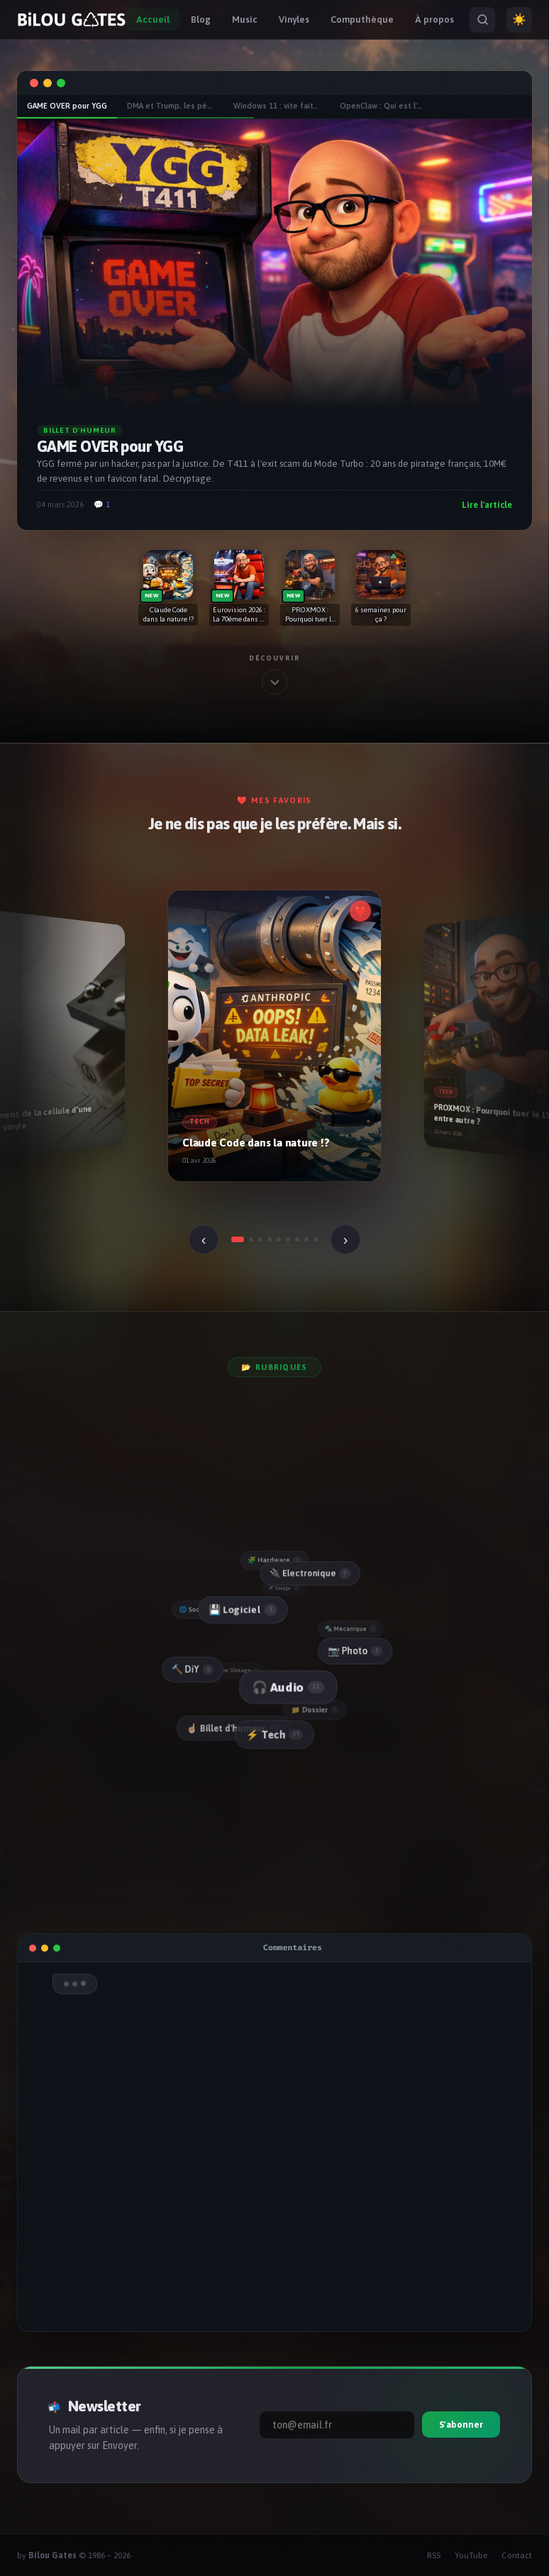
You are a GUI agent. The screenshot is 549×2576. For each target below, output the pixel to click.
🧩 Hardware (274, 1560)
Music (244, 19)
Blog (201, 19)
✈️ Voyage (284, 1588)
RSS (433, 2555)
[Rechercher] (482, 20)
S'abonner (461, 2424)
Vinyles (294, 19)
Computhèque (362, 19)
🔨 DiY (192, 1669)
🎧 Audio (287, 1687)
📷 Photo (355, 1651)
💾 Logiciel (242, 1610)
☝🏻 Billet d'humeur (234, 1728)
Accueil (153, 19)
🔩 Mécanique (351, 1628)
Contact (516, 2555)
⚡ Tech (274, 1734)
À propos (434, 19)
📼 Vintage (241, 1670)
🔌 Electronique (309, 1573)
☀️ (519, 19)
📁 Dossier (316, 1710)
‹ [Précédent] (203, 1239)
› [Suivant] (345, 1239)
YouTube (471, 2555)
